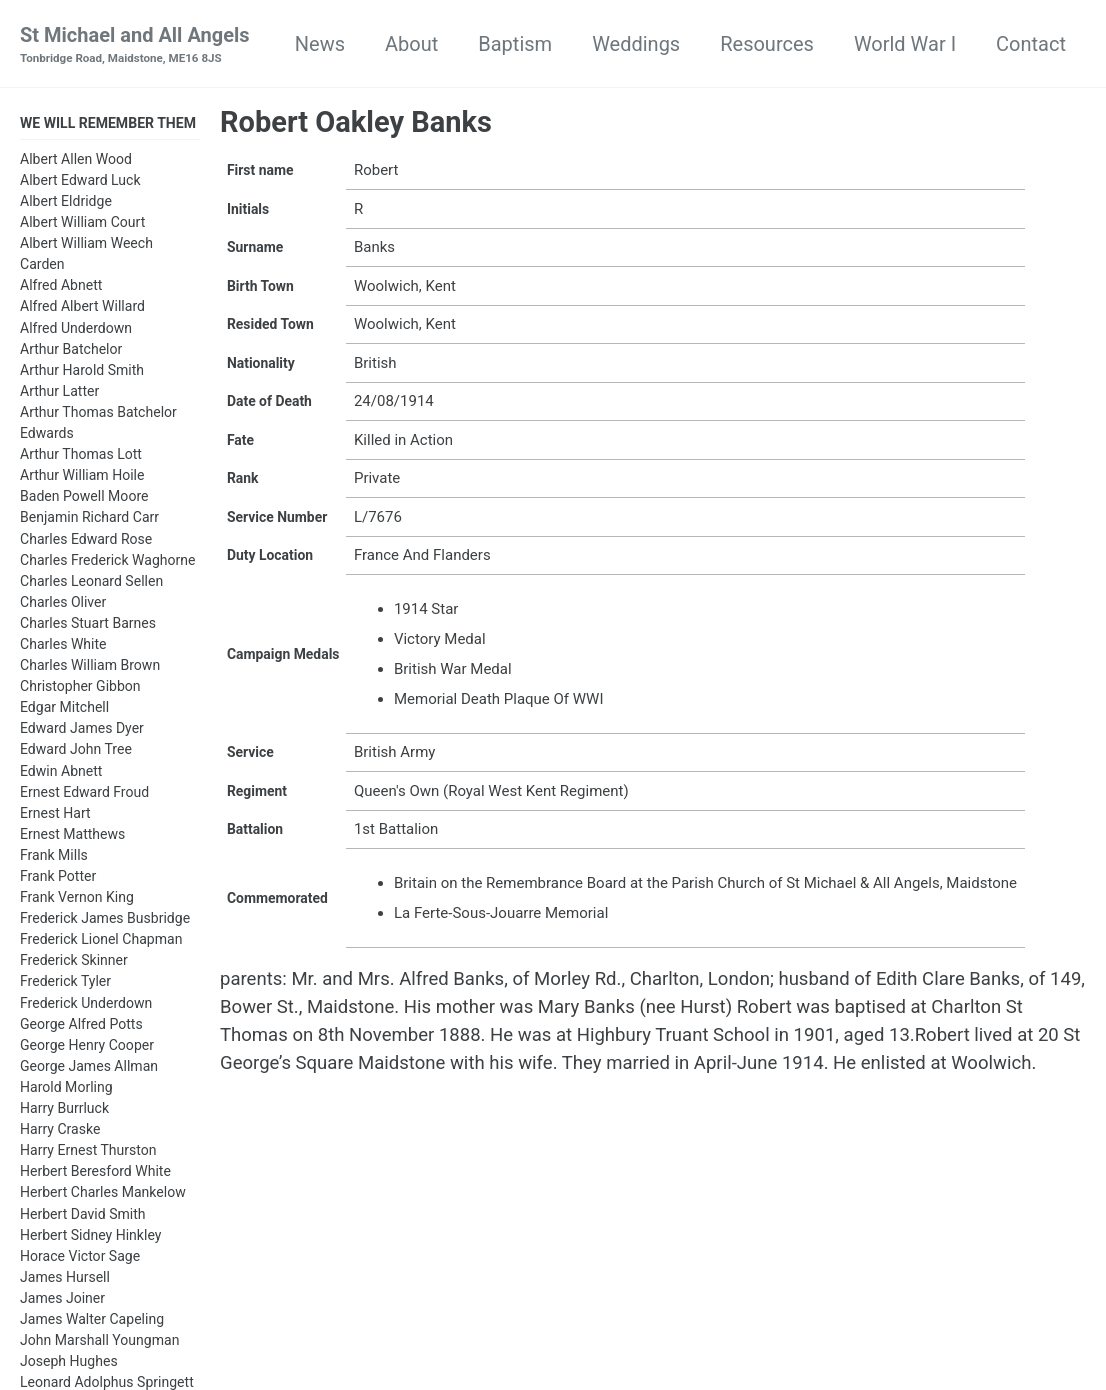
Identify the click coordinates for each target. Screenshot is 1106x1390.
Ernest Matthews (72, 837)
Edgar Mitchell (64, 710)
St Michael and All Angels (135, 46)
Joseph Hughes (69, 1364)
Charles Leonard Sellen (91, 584)
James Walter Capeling (92, 1322)
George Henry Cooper (87, 1048)
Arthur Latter (59, 394)
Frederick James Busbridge (105, 921)
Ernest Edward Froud (84, 795)
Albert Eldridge (66, 204)
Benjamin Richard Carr (89, 520)
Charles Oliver (63, 605)
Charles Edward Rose (86, 542)
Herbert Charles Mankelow (103, 1195)
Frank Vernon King (77, 900)
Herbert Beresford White (95, 1174)
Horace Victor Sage (80, 1259)
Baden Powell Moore (84, 499)
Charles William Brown (90, 668)
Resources (767, 44)
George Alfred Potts (81, 1027)
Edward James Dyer (82, 731)
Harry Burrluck (64, 1111)
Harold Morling (66, 1090)
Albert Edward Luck (80, 183)
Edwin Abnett (61, 774)
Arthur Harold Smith (82, 373)
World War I (905, 44)
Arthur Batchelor (71, 352)
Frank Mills (54, 858)
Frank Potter (58, 879)
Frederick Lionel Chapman (101, 942)
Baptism (515, 44)
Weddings (636, 44)
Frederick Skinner (74, 963)
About (411, 44)
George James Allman (89, 1069)
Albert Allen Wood (76, 162)
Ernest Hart (55, 816)
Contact (1031, 44)
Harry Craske (60, 1132)
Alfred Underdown (76, 331)
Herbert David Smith (83, 1217)
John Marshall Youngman (99, 1343)
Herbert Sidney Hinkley (90, 1238)
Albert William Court (82, 225)
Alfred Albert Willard (82, 310)
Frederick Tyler (65, 985)
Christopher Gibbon (80, 689)
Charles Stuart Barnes (88, 626)
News (320, 44)
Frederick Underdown (86, 1006)
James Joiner (62, 1301)
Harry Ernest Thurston (88, 1153)
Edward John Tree (76, 752)
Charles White (63, 647)
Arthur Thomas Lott (81, 457)
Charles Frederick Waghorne (108, 563)
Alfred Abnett (61, 288)
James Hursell (65, 1280)
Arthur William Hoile (82, 478)
